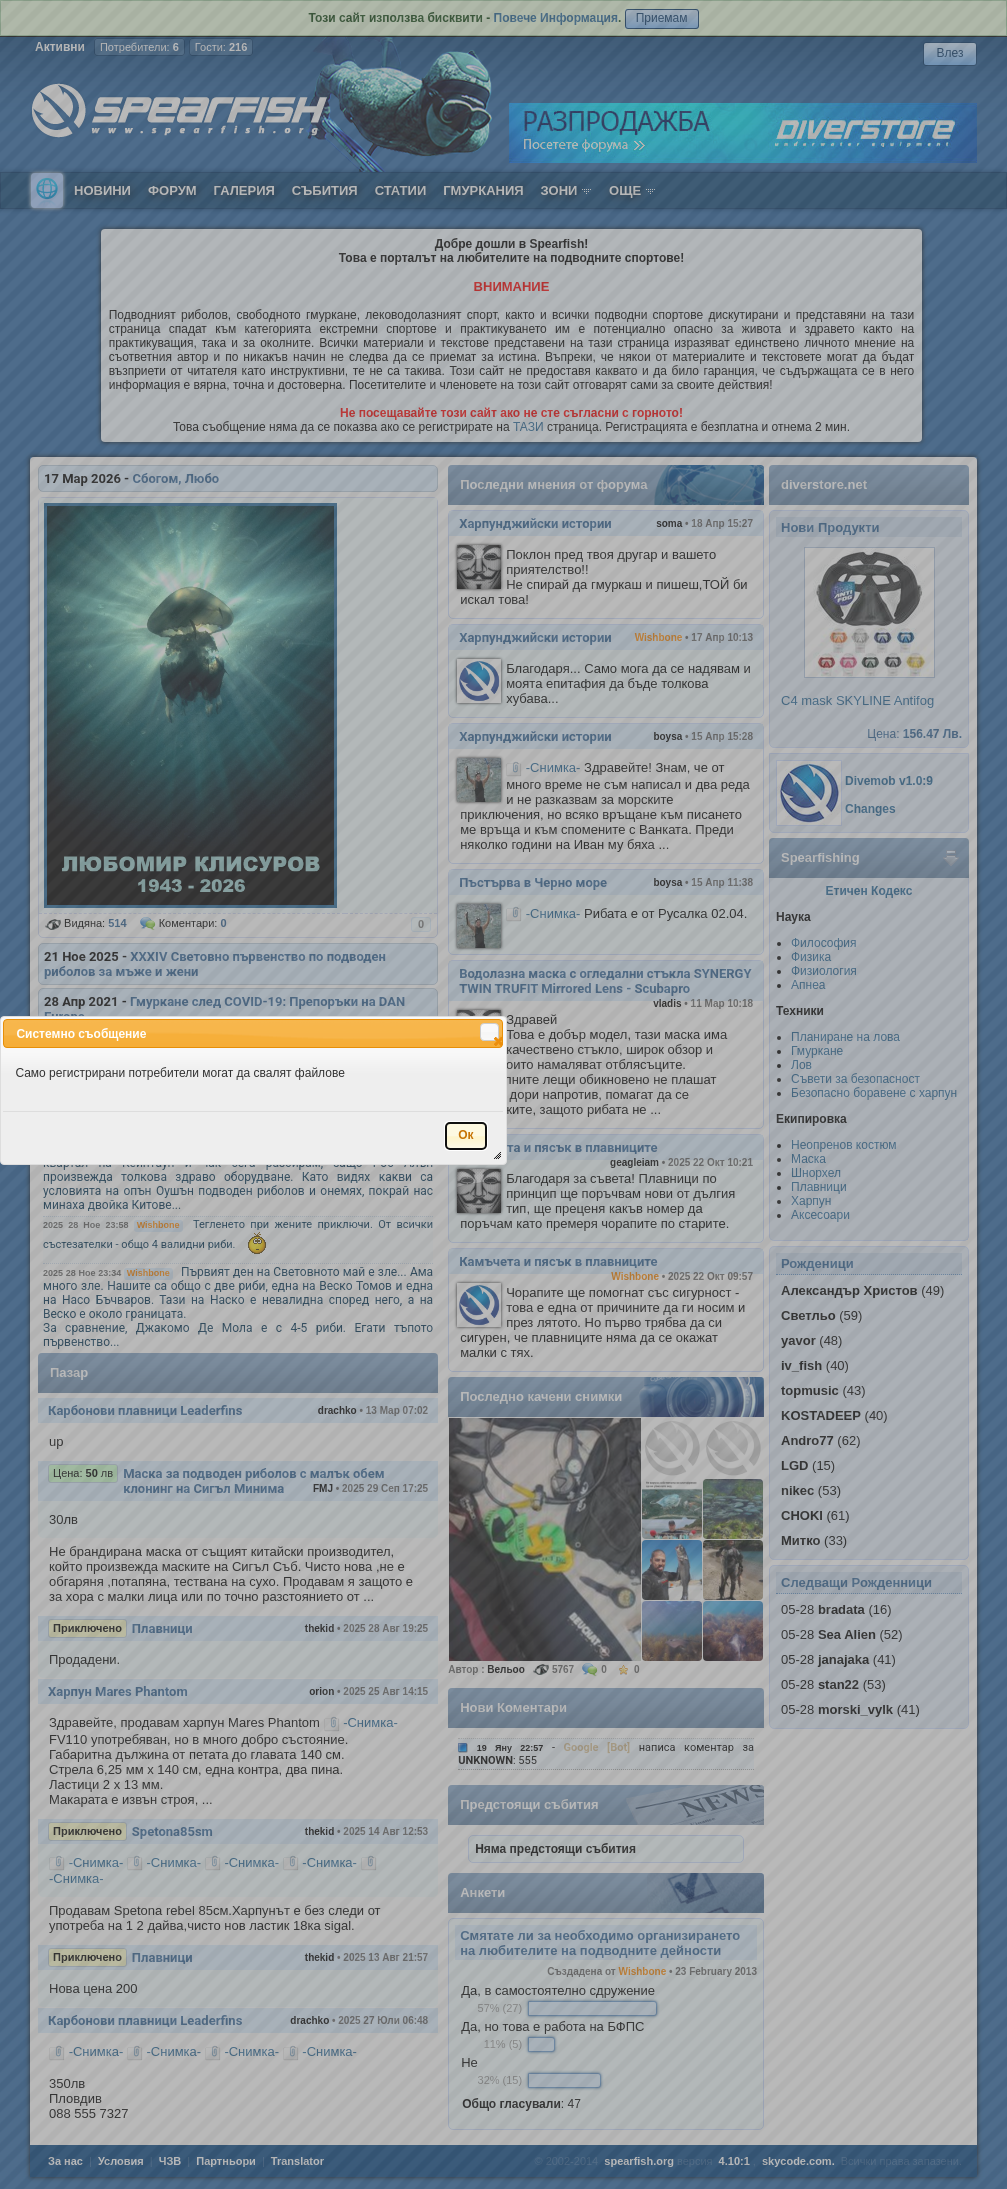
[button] (489, 1032)
